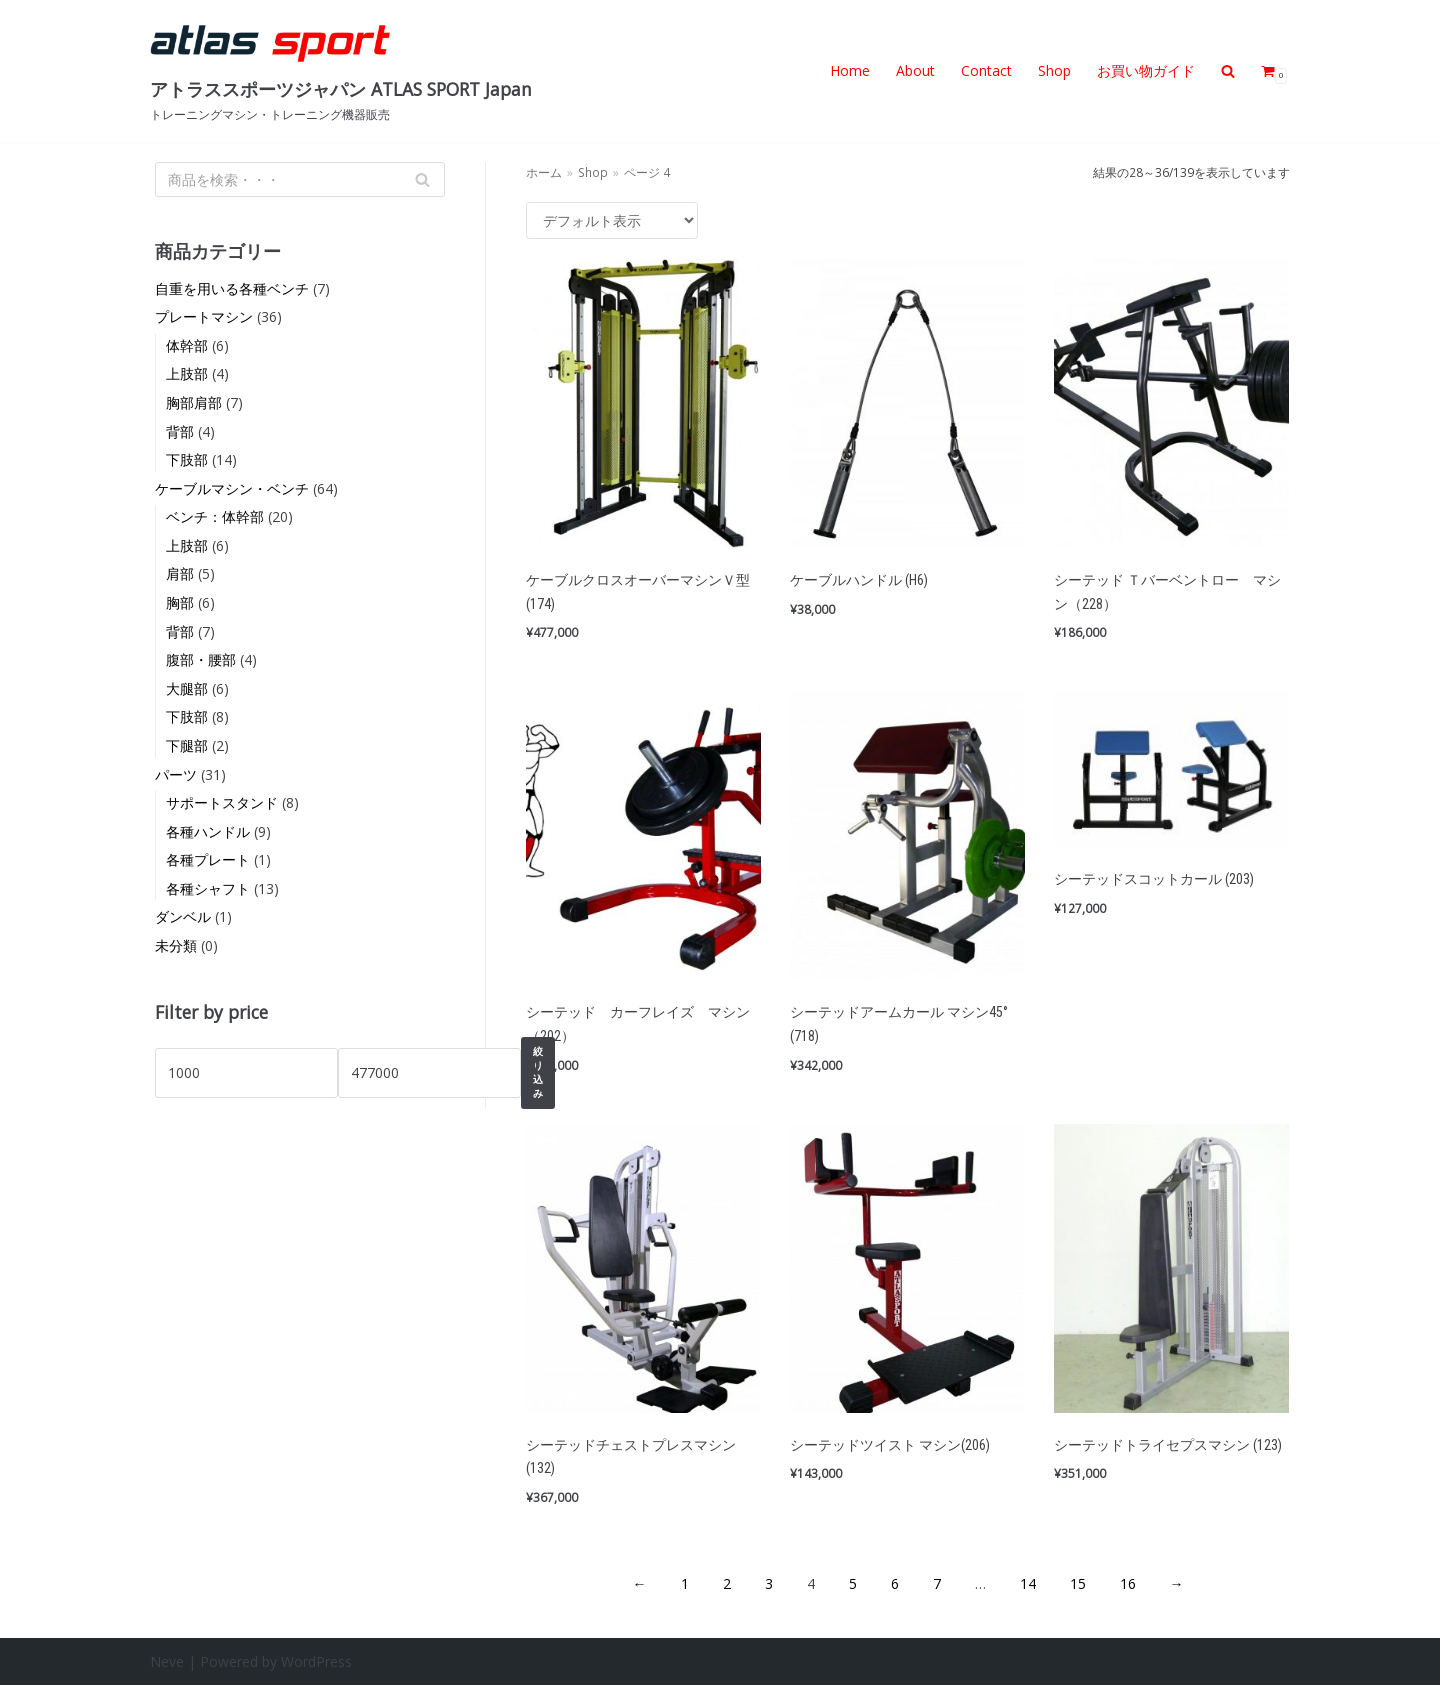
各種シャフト (208, 888)
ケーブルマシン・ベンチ (232, 488)
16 (1128, 1583)
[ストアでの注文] (612, 220)
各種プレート (208, 859)
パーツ (176, 774)
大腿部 (187, 688)
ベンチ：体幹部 (215, 516)
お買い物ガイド (1146, 70)
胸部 (180, 602)
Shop (1054, 70)
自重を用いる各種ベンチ (232, 288)
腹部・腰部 (201, 659)
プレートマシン (204, 316)
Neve (167, 1661)
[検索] (300, 179)
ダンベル (183, 916)
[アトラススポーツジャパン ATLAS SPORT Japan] (341, 71)
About (915, 70)
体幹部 (187, 345)
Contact (986, 70)
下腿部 (187, 745)
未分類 (176, 945)
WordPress (316, 1661)
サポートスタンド (222, 802)
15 (1078, 1583)
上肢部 (187, 373)
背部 (180, 431)
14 (1028, 1583)
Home (850, 70)
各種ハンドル (208, 831)
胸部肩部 (194, 402)
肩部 (180, 573)
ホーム (544, 172)
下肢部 (187, 459)
